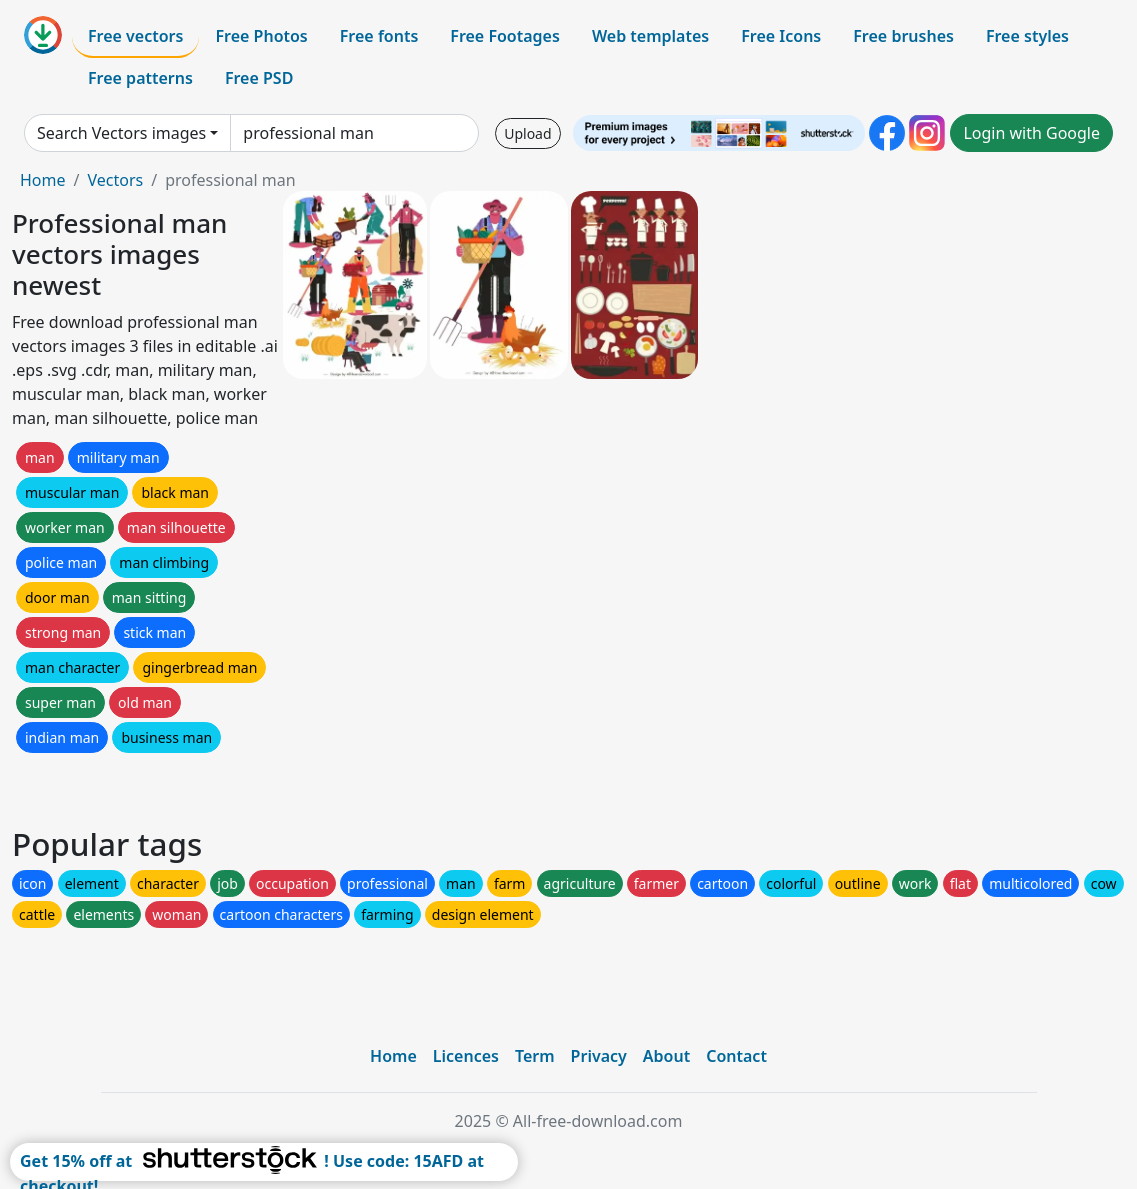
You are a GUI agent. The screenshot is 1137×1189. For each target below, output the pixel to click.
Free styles (1027, 36)
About (666, 1056)
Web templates (650, 36)
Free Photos (261, 36)
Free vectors (135, 36)
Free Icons (781, 36)
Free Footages (505, 36)
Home (43, 180)
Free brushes (903, 36)
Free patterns (140, 78)
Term (535, 1056)
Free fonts (379, 36)
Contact (736, 1056)
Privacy (599, 1056)
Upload (527, 133)
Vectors (115, 180)
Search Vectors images (121, 133)
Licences (466, 1056)
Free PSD (259, 78)
